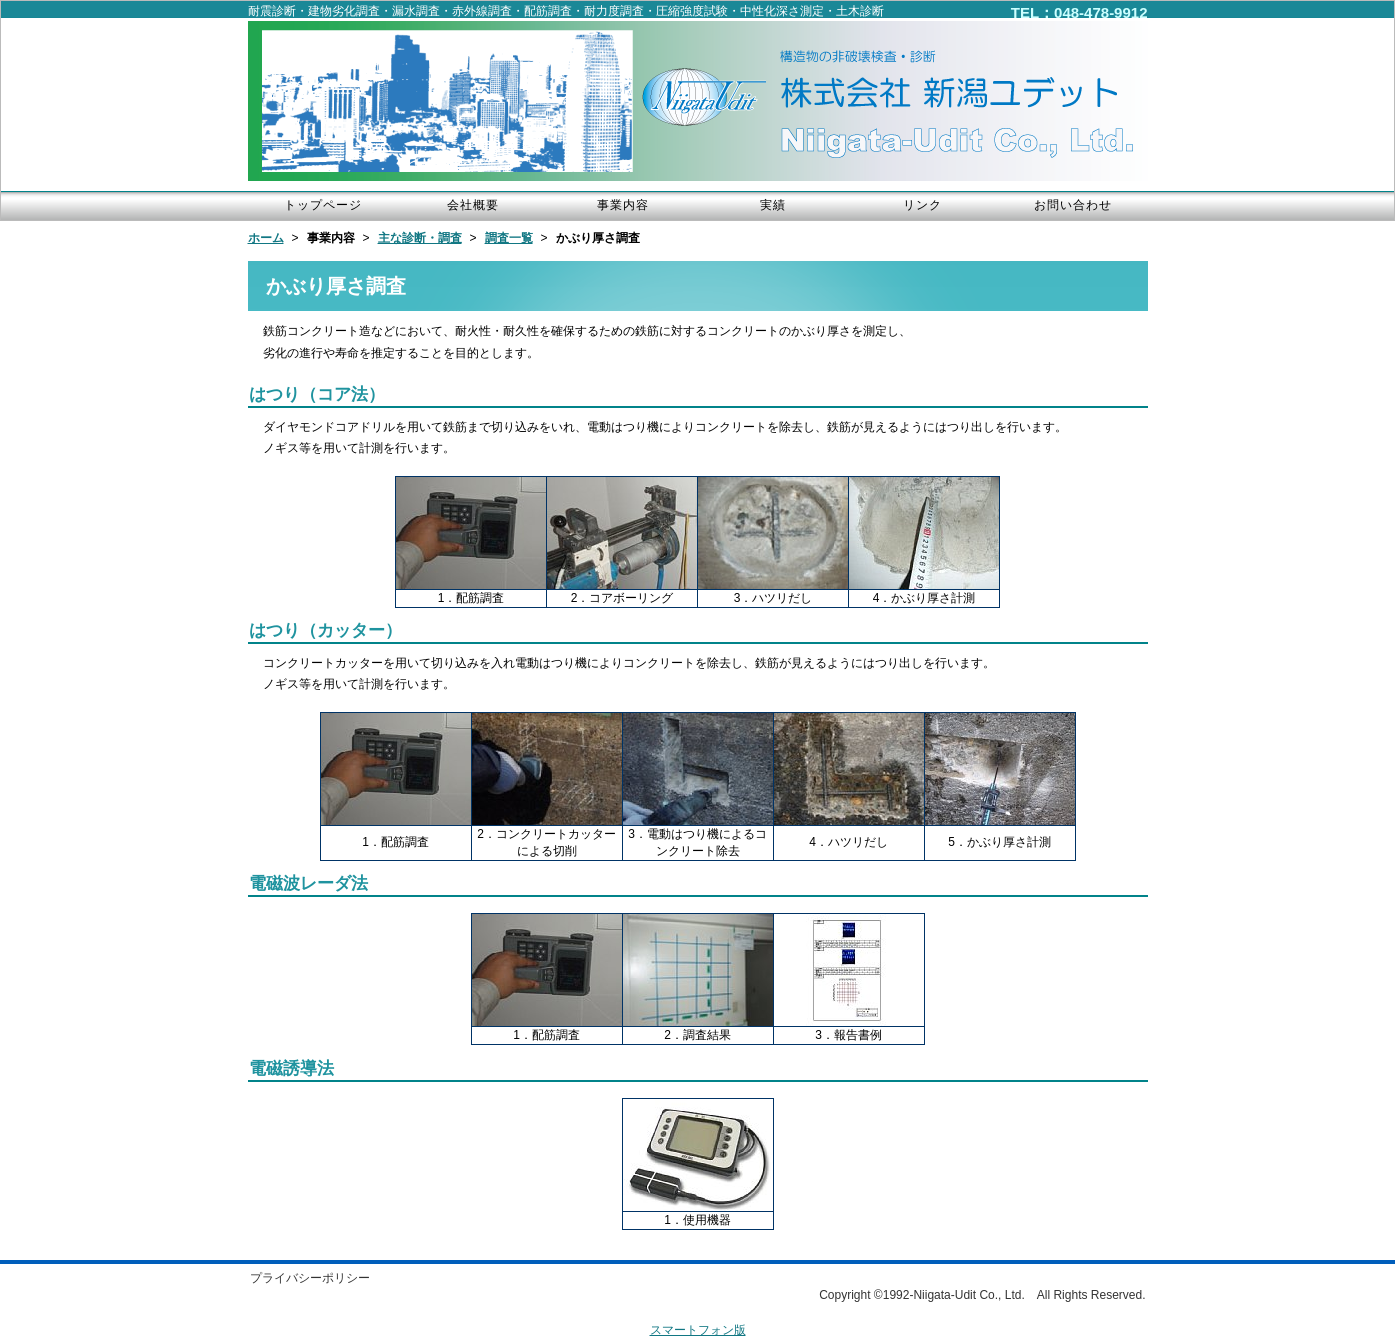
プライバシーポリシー (310, 1278)
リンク (922, 205)
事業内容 (623, 205)
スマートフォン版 (698, 1330)
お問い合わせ (1073, 205)
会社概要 (473, 205)
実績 (773, 205)
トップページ (323, 205)
